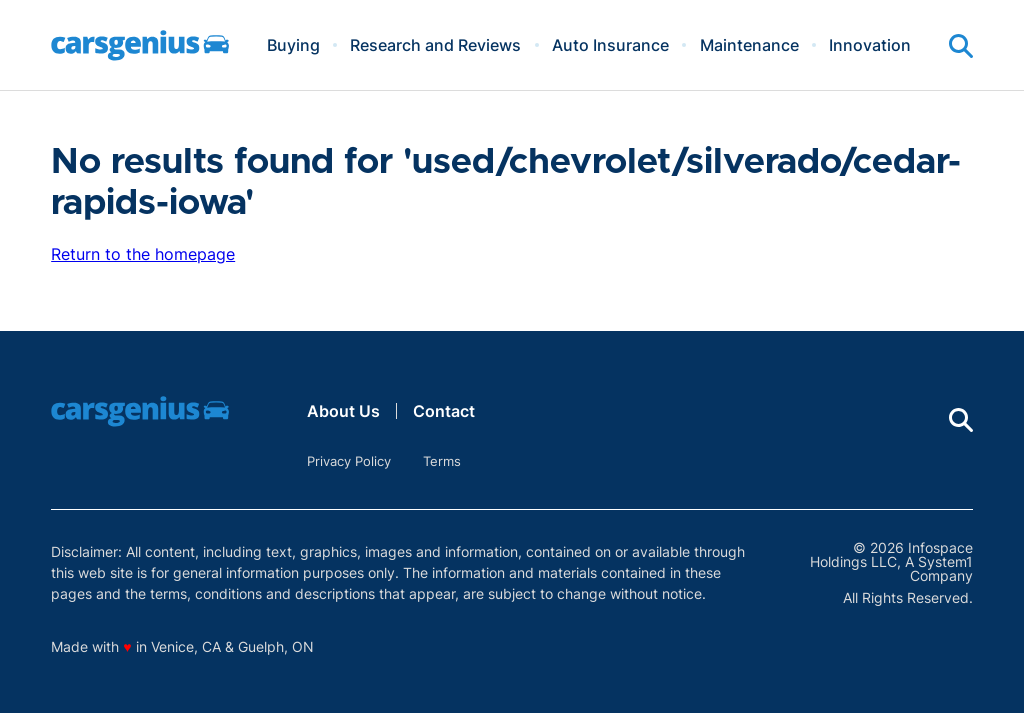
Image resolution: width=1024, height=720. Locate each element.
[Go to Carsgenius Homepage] (140, 45)
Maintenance (749, 45)
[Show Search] (961, 46)
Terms (442, 461)
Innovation (870, 45)
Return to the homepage (143, 254)
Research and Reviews (435, 45)
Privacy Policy (349, 461)
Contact (444, 411)
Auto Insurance (610, 45)
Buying (293, 45)
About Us (343, 411)
